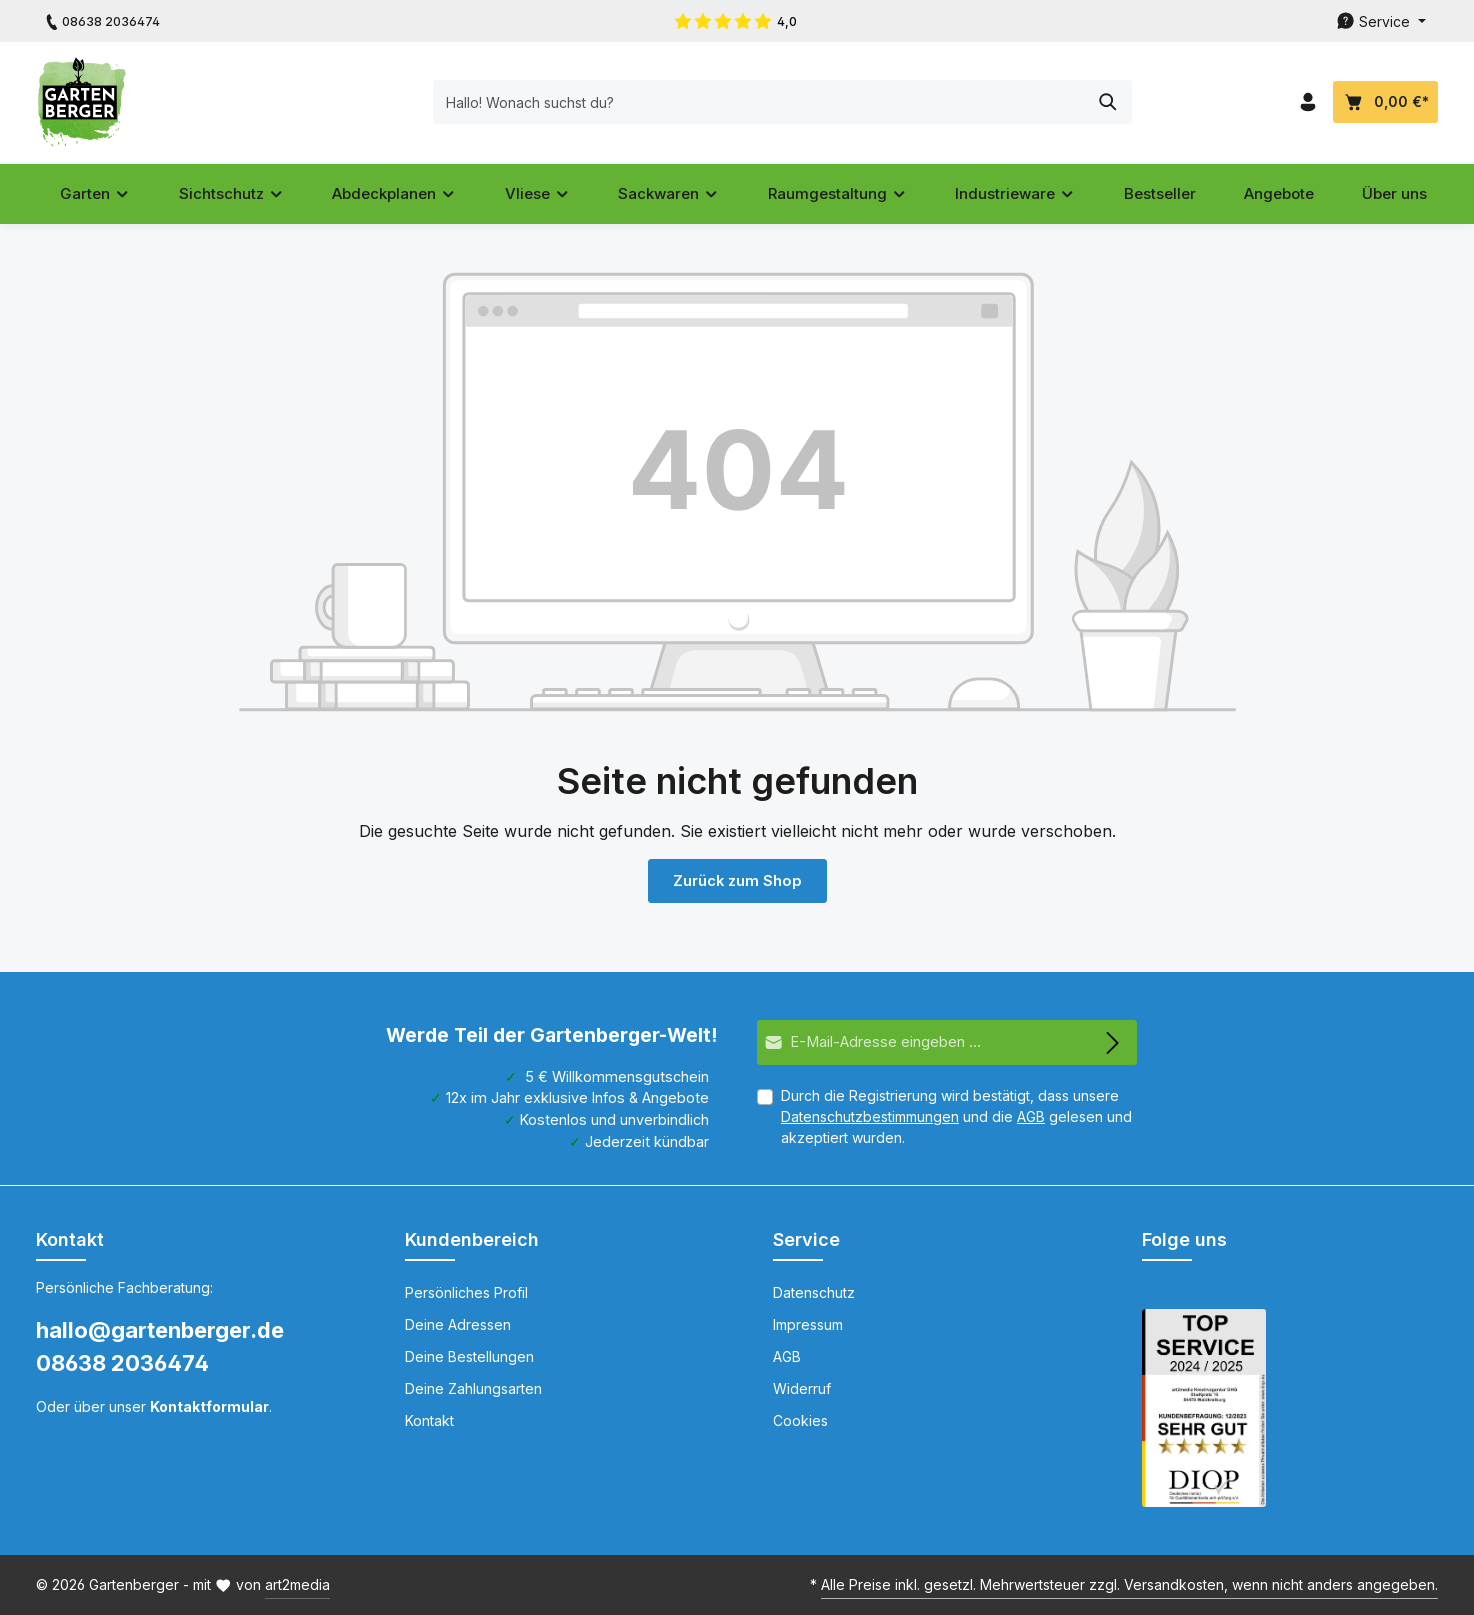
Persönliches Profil (466, 1292)
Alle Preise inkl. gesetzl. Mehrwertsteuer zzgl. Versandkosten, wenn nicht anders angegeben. (1129, 1584)
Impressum (808, 1324)
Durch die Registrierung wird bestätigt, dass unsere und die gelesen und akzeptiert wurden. (956, 1116)
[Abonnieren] (1113, 1042)
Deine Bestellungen (469, 1356)
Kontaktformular (209, 1406)
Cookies (800, 1420)
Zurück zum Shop (737, 880)
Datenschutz (814, 1292)
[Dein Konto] (1307, 102)
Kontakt (429, 1420)
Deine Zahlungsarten (473, 1388)
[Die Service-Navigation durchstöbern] (1381, 21)
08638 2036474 (122, 1363)
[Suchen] (1063, 102)
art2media (297, 1584)
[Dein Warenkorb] (1385, 102)
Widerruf (802, 1388)
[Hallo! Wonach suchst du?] (714, 102)
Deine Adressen (458, 1324)
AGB (1031, 1116)
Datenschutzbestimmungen (870, 1116)
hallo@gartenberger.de (160, 1330)
